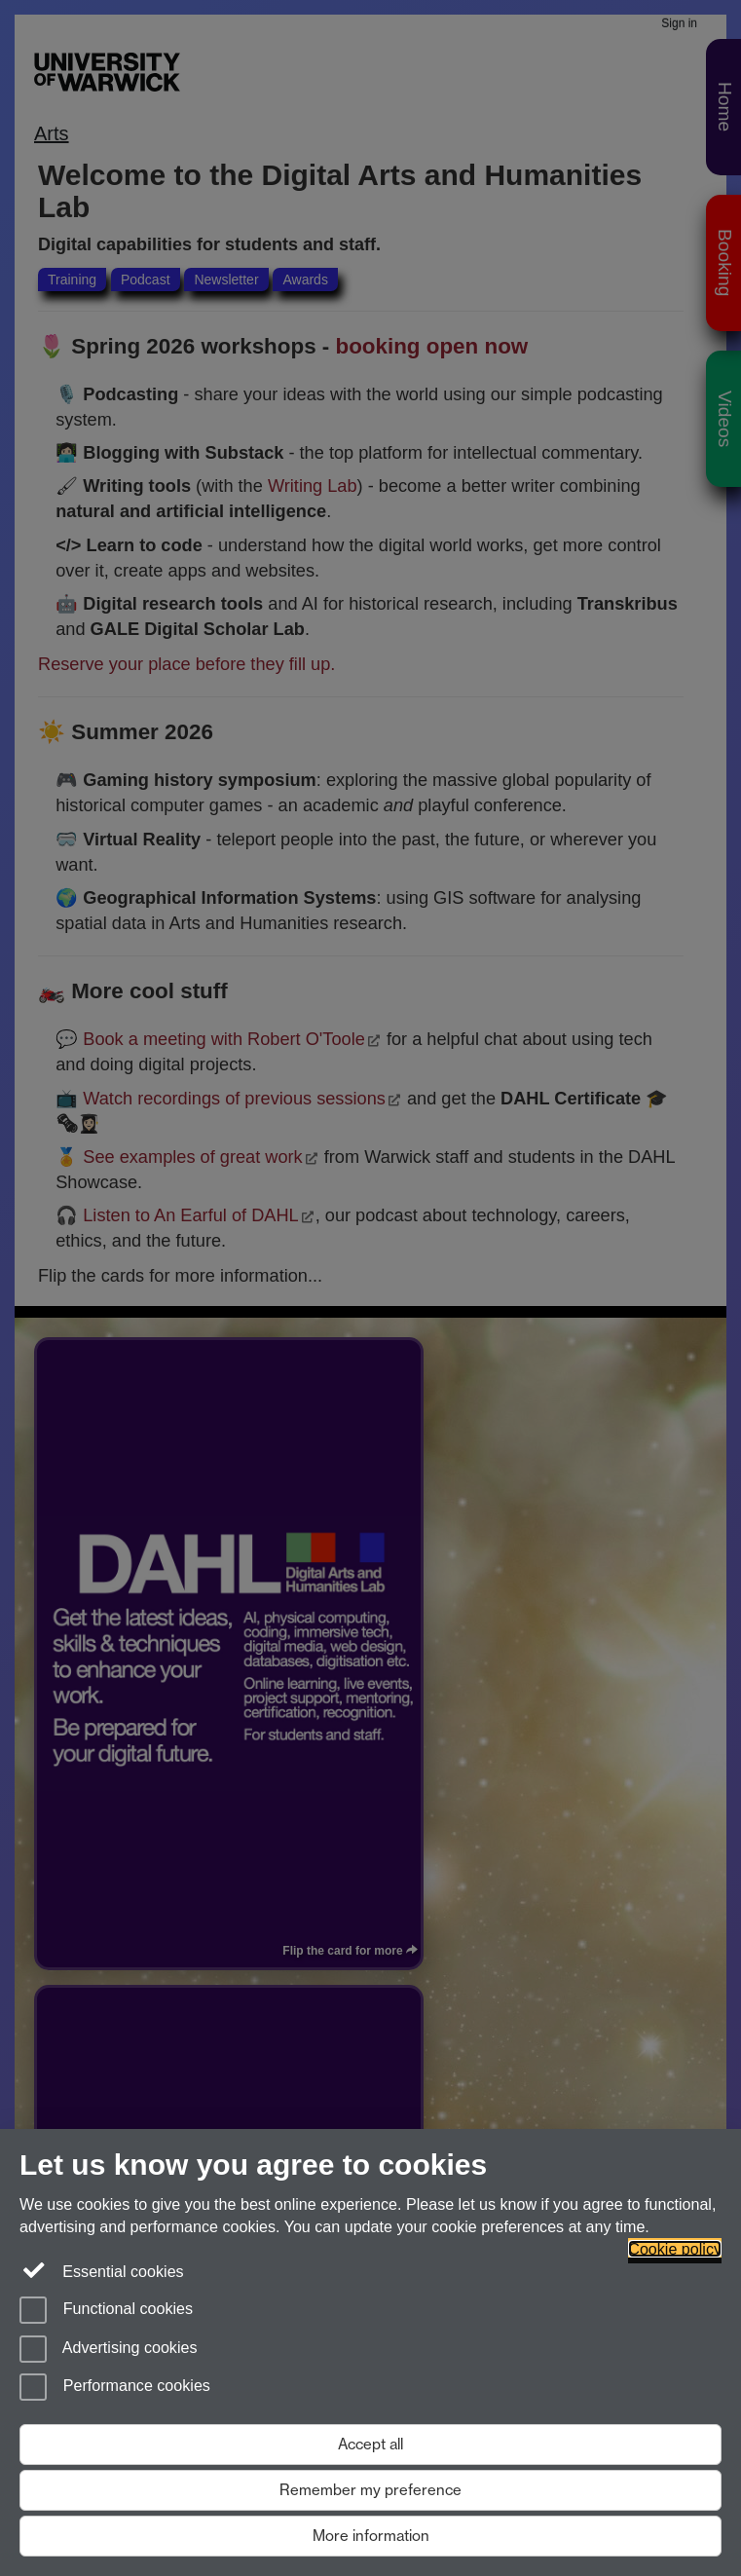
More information (371, 2535)
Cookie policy (675, 2249)
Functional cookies (106, 2310)
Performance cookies (114, 2387)
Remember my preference (370, 2490)
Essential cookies (101, 2270)
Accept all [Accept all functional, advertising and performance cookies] (370, 2444)
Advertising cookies (108, 2349)
